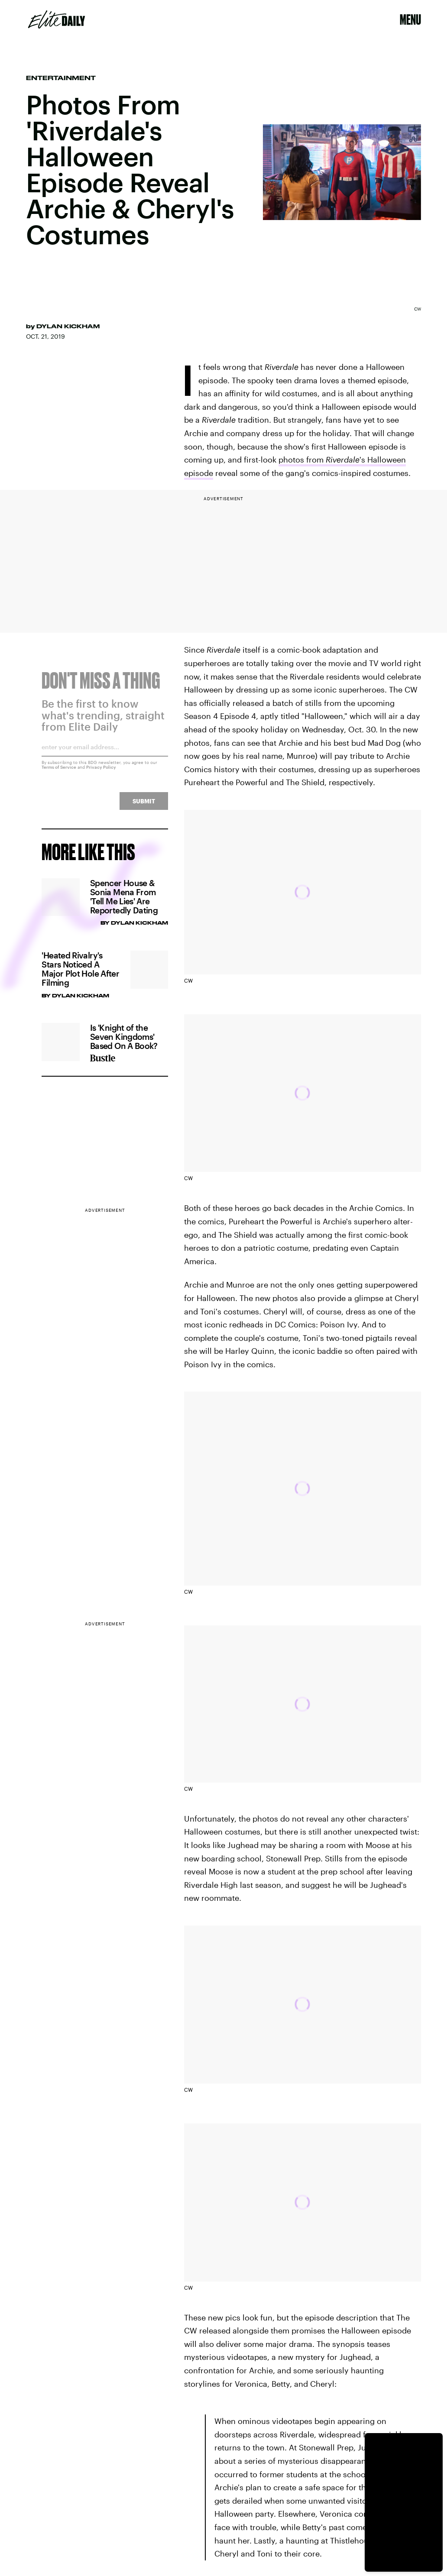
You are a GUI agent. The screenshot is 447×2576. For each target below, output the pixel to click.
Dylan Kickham (68, 326)
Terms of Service (59, 771)
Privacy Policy (101, 771)
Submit (144, 806)
